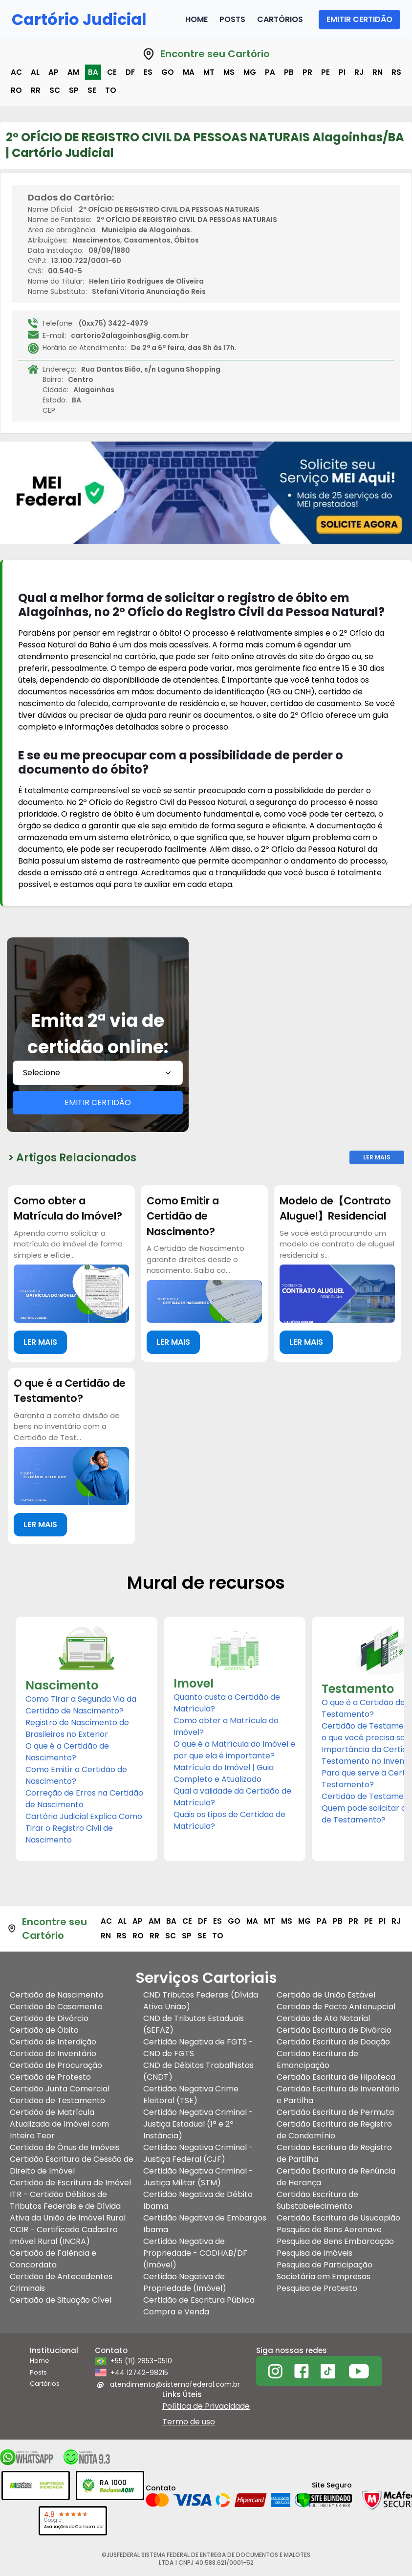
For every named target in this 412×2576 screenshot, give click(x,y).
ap (53, 72)
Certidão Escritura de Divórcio (334, 2030)
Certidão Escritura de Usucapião (338, 2217)
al (35, 72)
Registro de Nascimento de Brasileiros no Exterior (77, 1728)
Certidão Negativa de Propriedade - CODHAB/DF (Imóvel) (195, 2253)
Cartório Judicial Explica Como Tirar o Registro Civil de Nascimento (83, 1828)
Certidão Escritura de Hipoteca (336, 2077)
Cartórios (280, 19)
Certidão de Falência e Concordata (53, 2258)
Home (196, 19)
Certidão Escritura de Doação (333, 2041)
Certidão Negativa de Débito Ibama (198, 2200)
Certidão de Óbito (44, 2030)
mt (209, 72)
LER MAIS (40, 1342)
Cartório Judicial (79, 19)
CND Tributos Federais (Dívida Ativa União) (200, 2000)
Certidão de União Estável (326, 1994)
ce (112, 72)
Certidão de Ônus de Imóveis (65, 2147)
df (130, 72)
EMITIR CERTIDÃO (359, 19)
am (73, 72)
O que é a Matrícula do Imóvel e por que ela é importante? (234, 1749)
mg (249, 72)
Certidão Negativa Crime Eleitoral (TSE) (191, 2094)
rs (396, 72)
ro (16, 90)
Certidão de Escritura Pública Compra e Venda (199, 2305)
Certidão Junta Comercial (59, 2088)
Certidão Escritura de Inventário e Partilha (338, 2094)
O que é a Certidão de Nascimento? (67, 1751)
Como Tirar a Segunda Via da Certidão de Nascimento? (80, 1704)
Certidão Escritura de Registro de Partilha (334, 2153)
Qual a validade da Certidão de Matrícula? (232, 1796)
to (110, 90)
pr (307, 72)
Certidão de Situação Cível (60, 2300)
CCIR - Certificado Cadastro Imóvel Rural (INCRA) (64, 2235)
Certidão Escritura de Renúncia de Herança (336, 2176)
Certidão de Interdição (53, 2041)
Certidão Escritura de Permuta (335, 2112)
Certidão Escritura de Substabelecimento (317, 2200)
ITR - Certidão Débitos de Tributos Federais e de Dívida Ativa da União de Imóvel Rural (68, 2206)
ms (229, 72)
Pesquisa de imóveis (314, 2253)
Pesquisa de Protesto (317, 2288)
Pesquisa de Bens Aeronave (329, 2229)
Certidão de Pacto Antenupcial (336, 2006)
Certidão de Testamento (57, 2100)
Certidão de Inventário (53, 2053)
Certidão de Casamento (56, 2006)
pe (325, 72)
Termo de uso (188, 2421)
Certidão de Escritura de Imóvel (70, 2182)
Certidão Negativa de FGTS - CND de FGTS (198, 2047)
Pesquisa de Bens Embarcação (335, 2241)
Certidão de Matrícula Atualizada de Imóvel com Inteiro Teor (59, 2124)
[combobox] (98, 1073)
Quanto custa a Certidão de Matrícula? (226, 1702)
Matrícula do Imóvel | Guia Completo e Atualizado (223, 1773)
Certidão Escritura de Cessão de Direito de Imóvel (71, 2165)
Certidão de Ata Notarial (323, 2018)
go (167, 72)
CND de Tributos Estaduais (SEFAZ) (193, 2024)
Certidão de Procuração (56, 2065)
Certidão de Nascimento (57, 1994)
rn (377, 72)
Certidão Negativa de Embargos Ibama (204, 2223)
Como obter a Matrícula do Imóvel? (226, 1726)
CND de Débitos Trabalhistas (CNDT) (198, 2071)
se (91, 90)
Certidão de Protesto (50, 2077)
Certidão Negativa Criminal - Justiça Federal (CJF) (198, 2153)
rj (359, 72)
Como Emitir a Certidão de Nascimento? (76, 1775)
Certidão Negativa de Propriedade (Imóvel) (184, 2282)
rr (36, 90)
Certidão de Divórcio (49, 2018)
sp (74, 90)
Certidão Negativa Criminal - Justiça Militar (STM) (198, 2176)
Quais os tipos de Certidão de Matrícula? (229, 1820)
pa (270, 72)
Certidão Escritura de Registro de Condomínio (334, 2129)
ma (189, 72)
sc (54, 90)
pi (342, 72)
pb (289, 72)
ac (16, 72)
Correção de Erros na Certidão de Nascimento (84, 1798)
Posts (232, 19)
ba (93, 72)
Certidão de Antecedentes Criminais (61, 2282)
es (148, 72)
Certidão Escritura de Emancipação (317, 2059)
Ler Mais (376, 1157)
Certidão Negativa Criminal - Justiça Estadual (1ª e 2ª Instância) (198, 2124)
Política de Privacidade (206, 2406)
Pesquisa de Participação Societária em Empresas (324, 2270)
